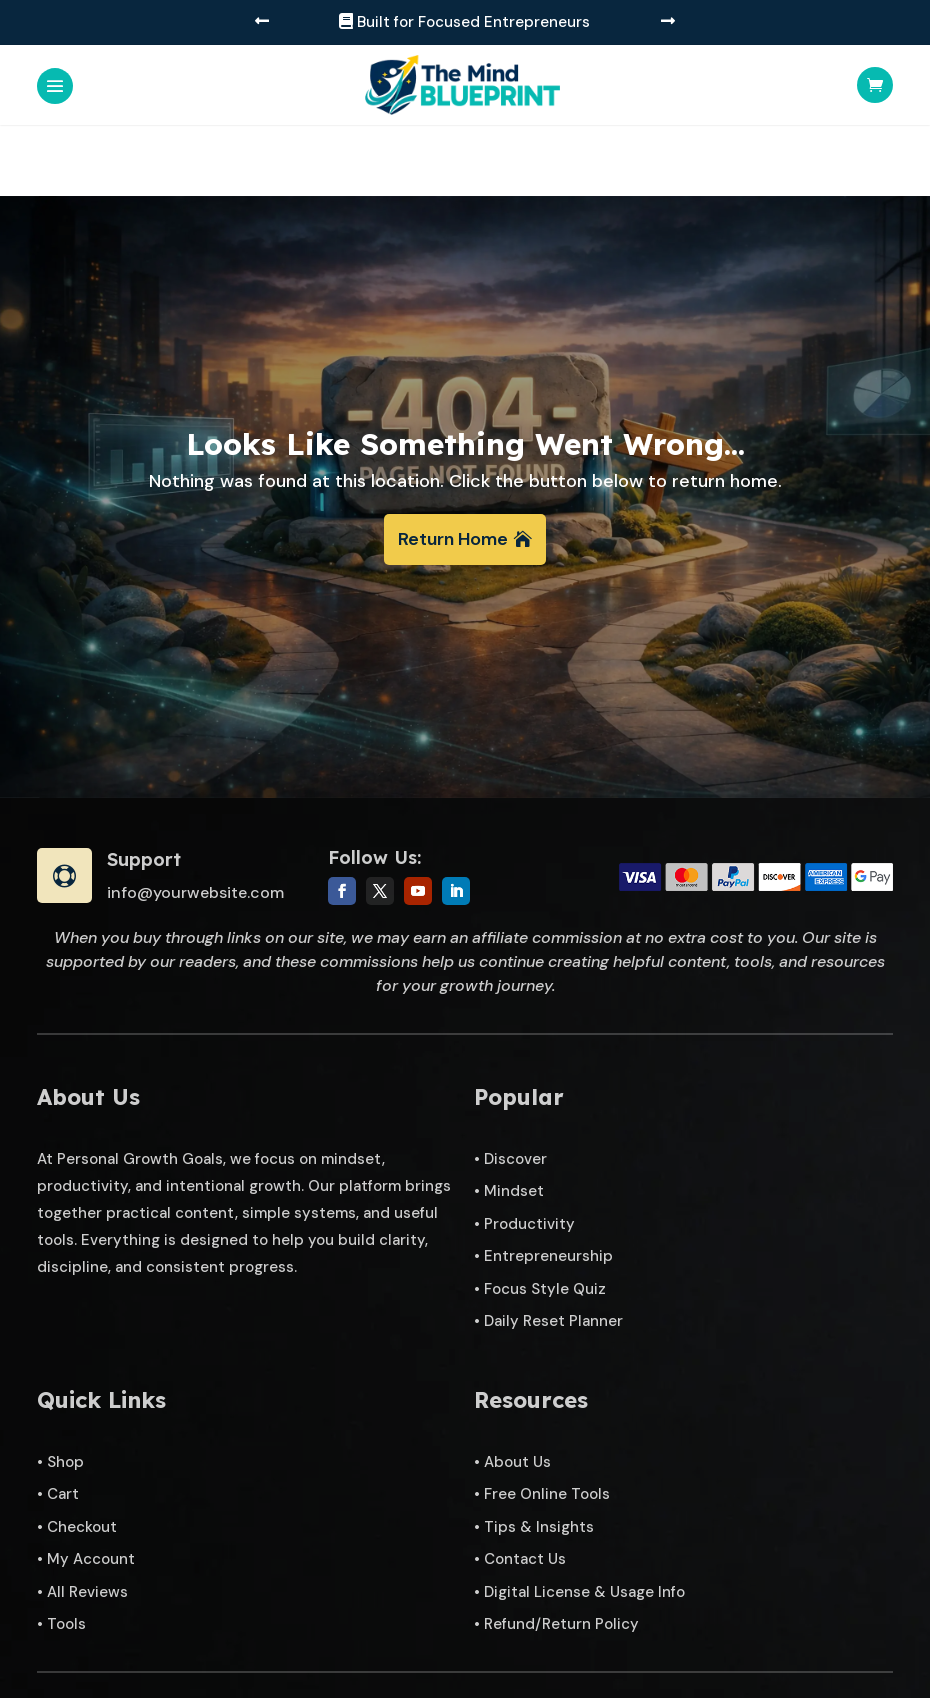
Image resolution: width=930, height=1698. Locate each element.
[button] (262, 22)
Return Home (453, 468)
